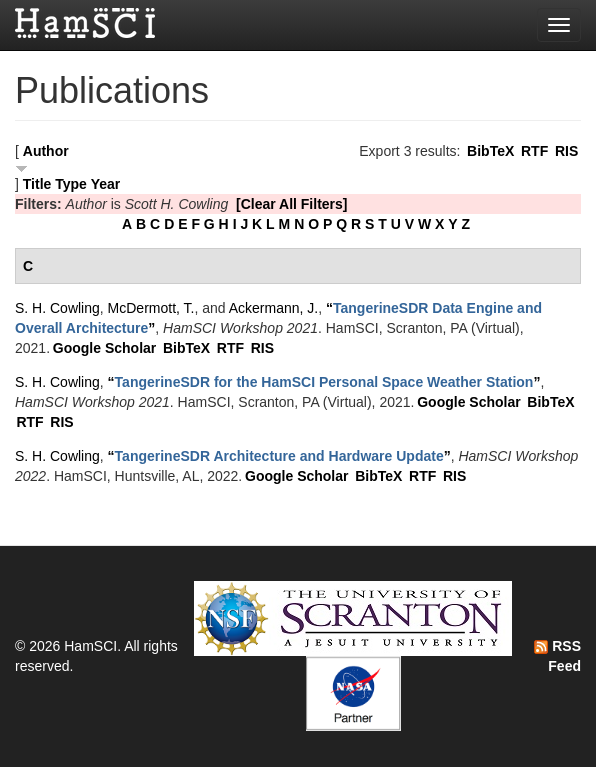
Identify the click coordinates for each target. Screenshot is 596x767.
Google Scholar (104, 348)
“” (324, 382)
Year (106, 184)
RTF (534, 151)
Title (37, 184)
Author (46, 151)
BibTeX (490, 151)
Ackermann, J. (273, 308)
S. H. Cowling (57, 308)
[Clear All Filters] (292, 204)
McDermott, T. (151, 308)
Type (71, 184)
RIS (566, 151)
